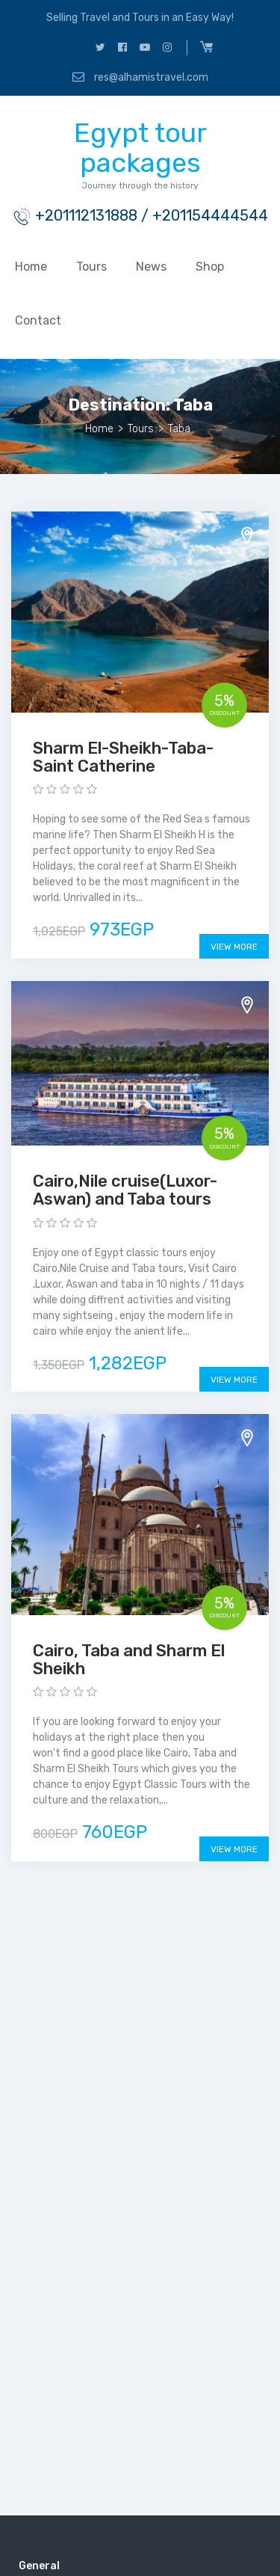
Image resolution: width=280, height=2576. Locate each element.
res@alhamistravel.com (140, 77)
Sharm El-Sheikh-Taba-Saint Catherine (123, 757)
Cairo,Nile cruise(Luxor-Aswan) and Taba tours (125, 1190)
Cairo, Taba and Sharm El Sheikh (129, 1660)
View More (234, 946)
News (151, 266)
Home (31, 266)
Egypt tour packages (140, 148)
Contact (38, 320)
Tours (91, 266)
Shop (210, 266)
